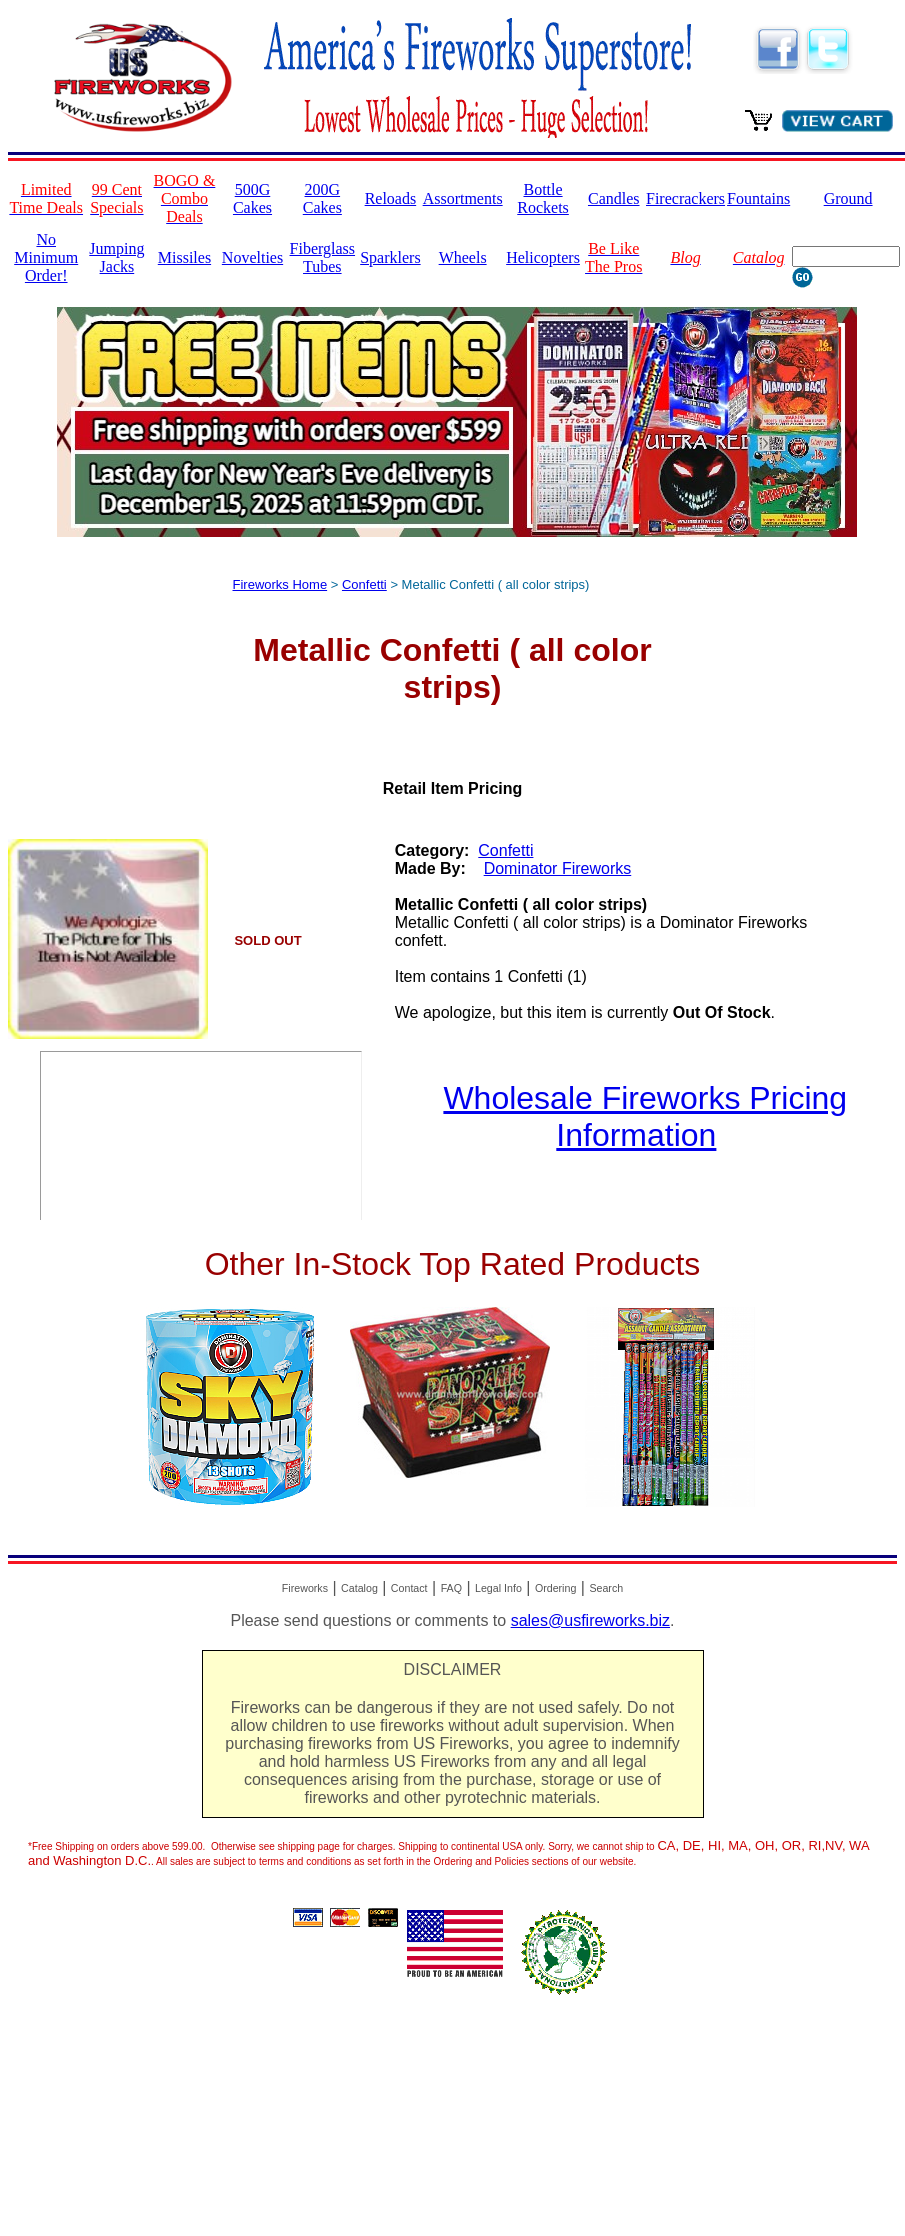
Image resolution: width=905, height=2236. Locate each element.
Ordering (555, 1588)
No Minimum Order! (46, 257)
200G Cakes (322, 198)
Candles (614, 198)
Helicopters (543, 257)
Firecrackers (685, 198)
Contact (409, 1588)
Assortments (463, 198)
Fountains (758, 198)
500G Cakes (252, 198)
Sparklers (390, 257)
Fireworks (305, 1588)
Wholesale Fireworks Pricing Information (645, 1116)
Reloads (391, 198)
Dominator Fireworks (558, 868)
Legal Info (498, 1588)
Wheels (463, 257)
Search (606, 1588)
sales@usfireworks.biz (590, 1620)
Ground (848, 198)
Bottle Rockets (543, 198)
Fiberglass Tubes (322, 257)
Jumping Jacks (116, 257)
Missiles (184, 257)
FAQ (451, 1588)
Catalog (359, 1588)
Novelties (252, 257)
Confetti (364, 584)
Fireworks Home (280, 584)
